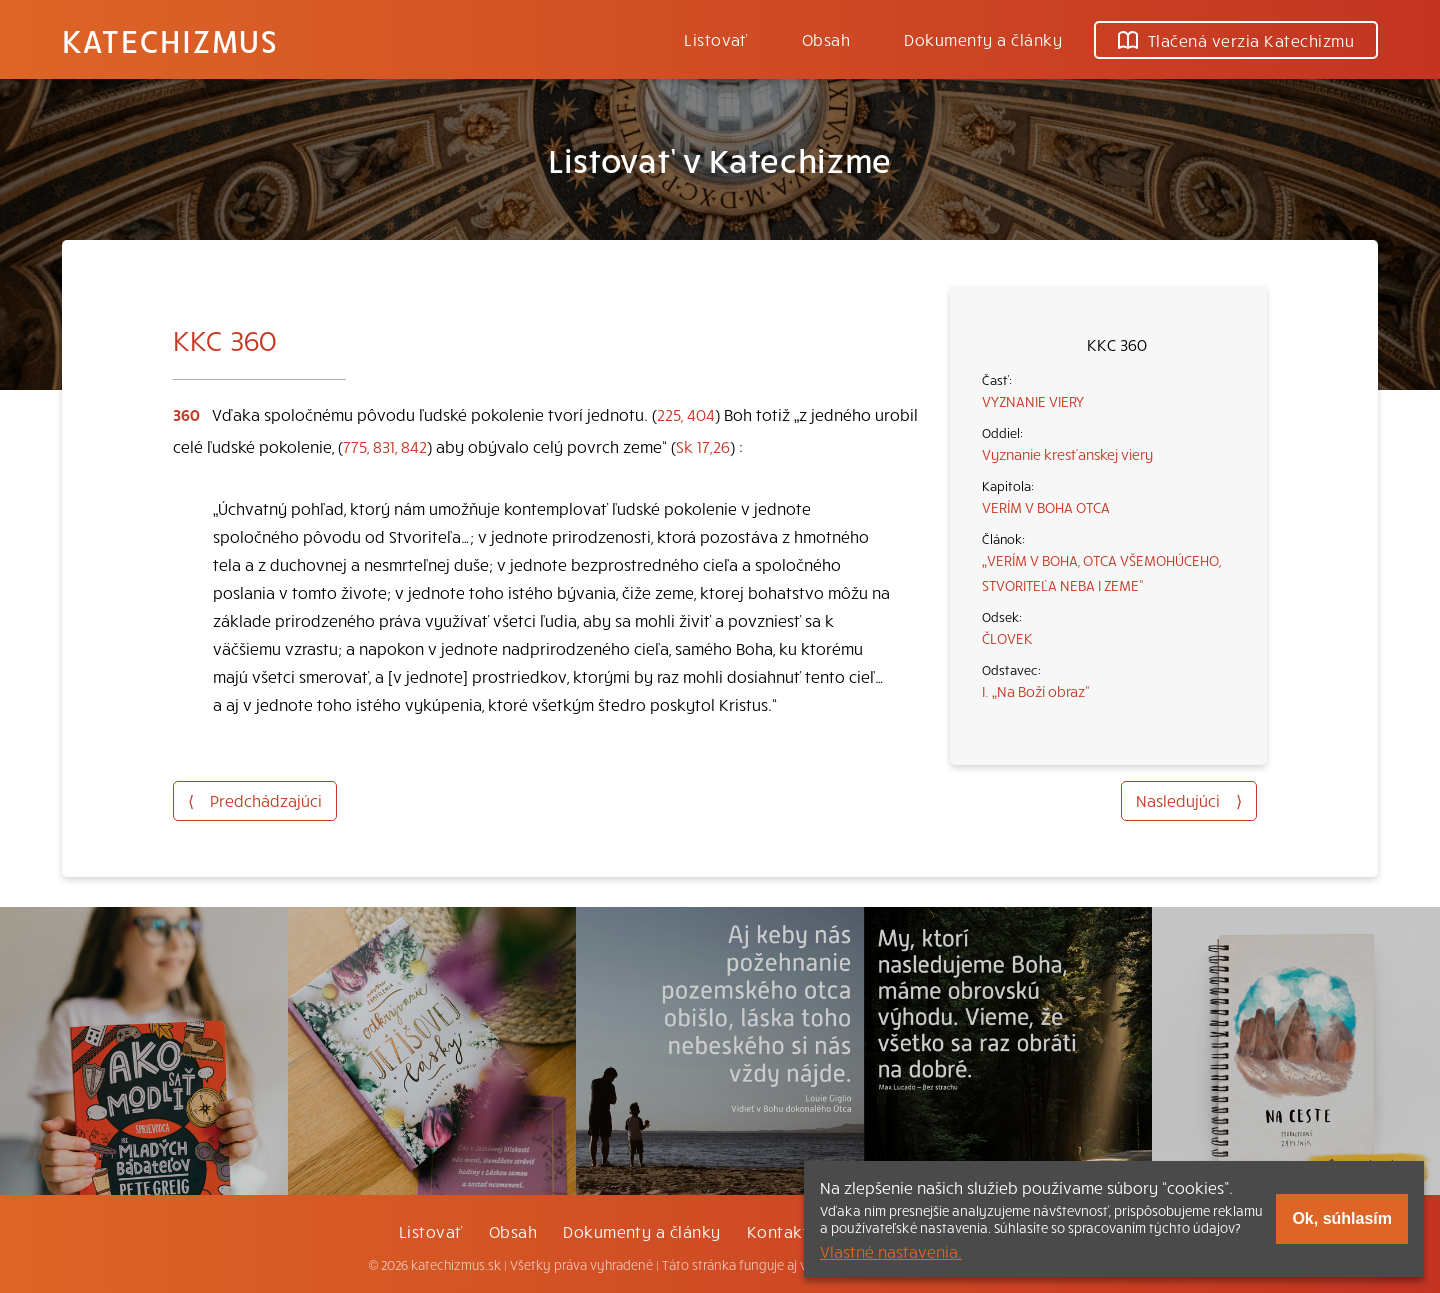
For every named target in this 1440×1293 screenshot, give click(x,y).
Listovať (716, 39)
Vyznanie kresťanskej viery (1067, 454)
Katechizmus (170, 40)
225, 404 (686, 414)
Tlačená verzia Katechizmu (1236, 40)
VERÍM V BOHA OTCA (1046, 507)
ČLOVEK (1007, 638)
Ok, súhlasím (1342, 1218)
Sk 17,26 (703, 446)
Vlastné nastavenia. (891, 1251)
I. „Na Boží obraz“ (1036, 691)
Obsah (826, 39)
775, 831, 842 (385, 446)
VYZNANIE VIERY (1033, 401)
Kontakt (778, 1231)
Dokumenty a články (983, 39)
